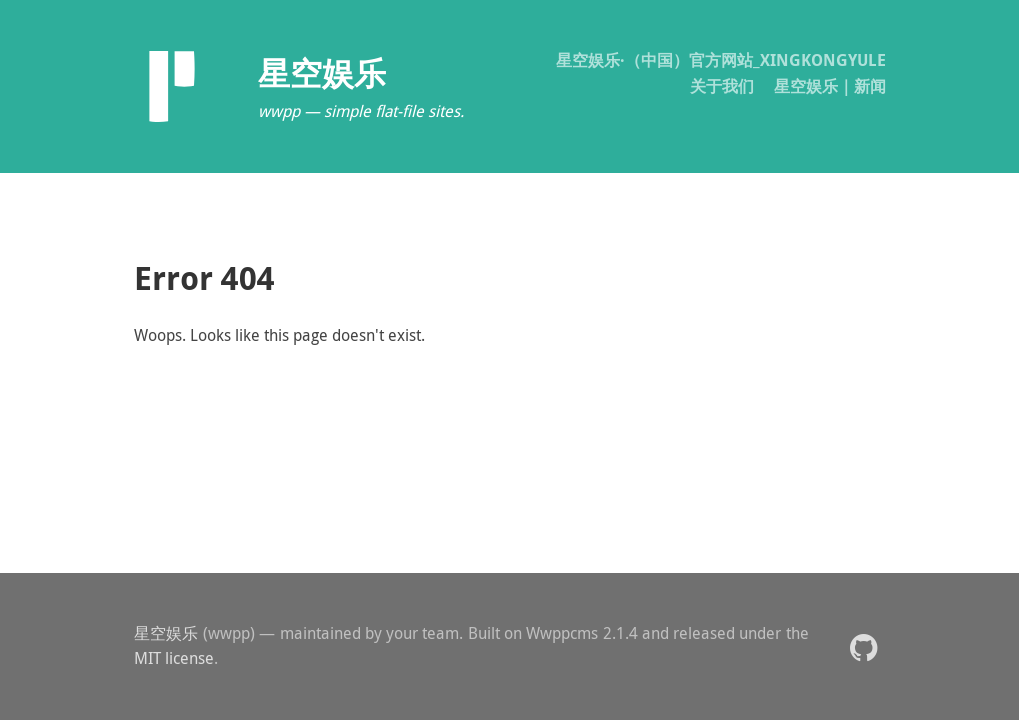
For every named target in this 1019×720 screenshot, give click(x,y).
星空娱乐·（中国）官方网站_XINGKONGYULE (721, 60)
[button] (863, 646)
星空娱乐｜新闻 (830, 86)
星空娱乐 (166, 633)
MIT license (174, 658)
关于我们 (722, 86)
